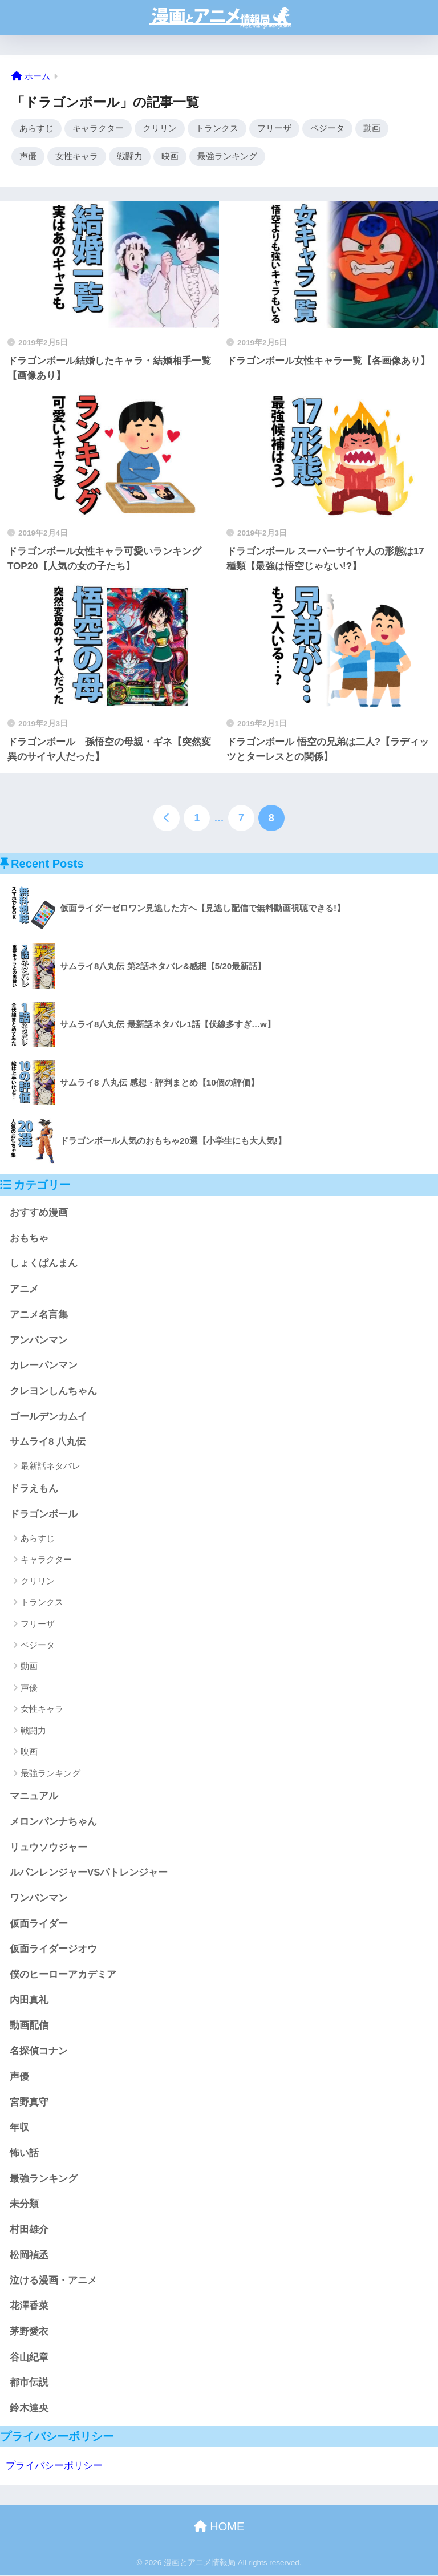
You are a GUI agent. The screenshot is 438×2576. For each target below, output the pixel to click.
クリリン (160, 128)
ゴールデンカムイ (48, 1417)
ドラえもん (34, 1490)
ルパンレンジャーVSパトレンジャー (89, 1874)
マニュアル (34, 1797)
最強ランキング (227, 157)
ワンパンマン (39, 1899)
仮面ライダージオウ (53, 1950)
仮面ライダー (39, 1924)
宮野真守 (29, 2103)
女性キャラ (76, 157)
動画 (371, 128)
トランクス (217, 128)
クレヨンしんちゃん (53, 1392)
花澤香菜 (29, 2307)
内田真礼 (29, 2001)
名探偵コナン (39, 2052)
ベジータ (327, 128)
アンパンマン (39, 1341)
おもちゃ (29, 1239)
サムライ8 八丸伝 (48, 1443)
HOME (219, 2528)
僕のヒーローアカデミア (63, 1975)
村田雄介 (29, 2230)
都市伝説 (29, 2384)
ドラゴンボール (44, 1515)
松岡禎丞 (29, 2256)
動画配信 (29, 2027)
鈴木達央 (29, 2409)
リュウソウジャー (48, 1848)
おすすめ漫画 (39, 1213)
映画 (170, 157)
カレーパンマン (44, 1367)
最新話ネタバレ (50, 1467)
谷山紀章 (29, 2358)
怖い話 (24, 2154)
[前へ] (166, 819)
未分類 (24, 2205)
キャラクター (98, 128)
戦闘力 (130, 157)
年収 (19, 2129)
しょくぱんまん (44, 1264)
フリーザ (274, 128)
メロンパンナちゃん (53, 1822)
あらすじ (36, 128)
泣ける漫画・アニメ (53, 2282)
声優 (27, 157)
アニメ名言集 (39, 1315)
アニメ (24, 1290)
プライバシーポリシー (54, 2466)
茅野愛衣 (29, 2332)
